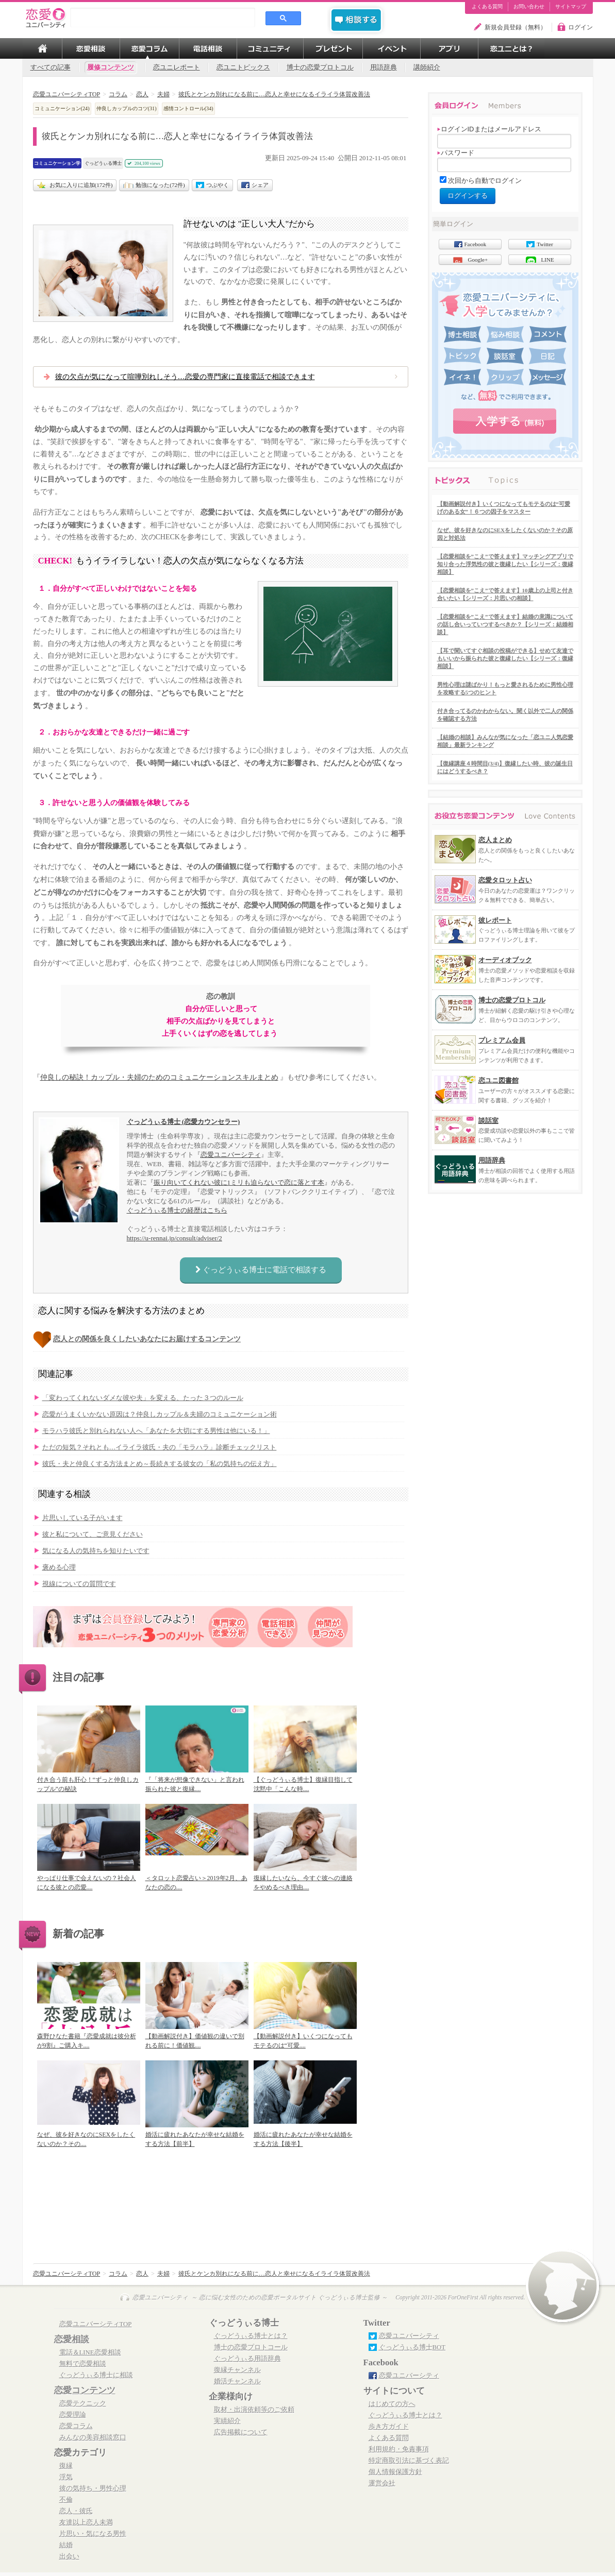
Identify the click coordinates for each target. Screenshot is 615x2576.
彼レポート (495, 920)
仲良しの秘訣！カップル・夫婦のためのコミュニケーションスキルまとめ (159, 1077)
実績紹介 (227, 2421)
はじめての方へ (392, 2404)
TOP (42, 48)
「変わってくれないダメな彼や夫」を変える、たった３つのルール (142, 1398)
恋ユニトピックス (243, 67)
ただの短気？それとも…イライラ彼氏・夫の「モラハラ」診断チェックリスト (159, 1447)
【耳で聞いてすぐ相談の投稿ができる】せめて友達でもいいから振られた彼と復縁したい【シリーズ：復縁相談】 (505, 658)
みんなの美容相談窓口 (92, 2437)
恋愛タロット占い (505, 880)
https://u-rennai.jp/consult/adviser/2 (174, 1238)
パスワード (455, 153)
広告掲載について (241, 2432)
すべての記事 (50, 67)
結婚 (66, 2545)
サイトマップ (570, 6)
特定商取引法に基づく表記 (409, 2460)
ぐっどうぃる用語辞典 (247, 2358)
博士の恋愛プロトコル (320, 67)
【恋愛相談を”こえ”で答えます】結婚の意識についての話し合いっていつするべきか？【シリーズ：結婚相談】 (505, 624)
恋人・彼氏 (76, 2511)
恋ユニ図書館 (498, 1080)
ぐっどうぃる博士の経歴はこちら (177, 1210)
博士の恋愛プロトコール (251, 2347)
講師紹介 (426, 67)
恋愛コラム (76, 2426)
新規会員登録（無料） (515, 27)
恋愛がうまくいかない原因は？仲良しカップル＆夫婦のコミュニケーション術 (159, 1414)
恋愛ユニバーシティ (231, 1154)
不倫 (66, 2499)
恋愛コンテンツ (84, 2390)
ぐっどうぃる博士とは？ (251, 2336)
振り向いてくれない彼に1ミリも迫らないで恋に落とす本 (239, 1182)
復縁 (66, 2465)
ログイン (580, 27)
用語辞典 (383, 67)
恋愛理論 (72, 2414)
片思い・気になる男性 (92, 2533)
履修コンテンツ (110, 67)
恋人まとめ (495, 840)
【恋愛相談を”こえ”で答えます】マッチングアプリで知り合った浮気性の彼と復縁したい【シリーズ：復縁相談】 (505, 564)
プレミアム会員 (501, 1040)
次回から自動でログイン (485, 180)
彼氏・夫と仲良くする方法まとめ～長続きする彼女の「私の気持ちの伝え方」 (159, 1464)
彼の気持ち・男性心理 (92, 2488)
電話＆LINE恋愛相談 (90, 2352)
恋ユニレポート (176, 67)
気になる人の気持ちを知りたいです (95, 1551)
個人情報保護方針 (395, 2472)
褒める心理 (59, 1567)
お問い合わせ (528, 6)
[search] (163, 17)
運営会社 (382, 2483)
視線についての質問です (79, 1584)
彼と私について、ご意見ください (92, 1534)
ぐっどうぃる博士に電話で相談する (260, 1270)
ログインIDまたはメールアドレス (489, 129)
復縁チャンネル (237, 2370)
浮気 (66, 2477)
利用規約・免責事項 (399, 2449)
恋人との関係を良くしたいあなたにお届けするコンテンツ (147, 1339)
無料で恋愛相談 (82, 2363)
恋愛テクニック (82, 2403)
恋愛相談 (71, 2339)
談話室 (488, 1120)
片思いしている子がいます (82, 1518)
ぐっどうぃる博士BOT (412, 2347)
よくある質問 (487, 6)
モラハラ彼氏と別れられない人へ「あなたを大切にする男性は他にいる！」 (156, 1431)
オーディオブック (505, 960)
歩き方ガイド (389, 2426)
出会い (69, 2556)
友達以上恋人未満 (86, 2522)
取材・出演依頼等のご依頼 (254, 2409)
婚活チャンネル (237, 2381)
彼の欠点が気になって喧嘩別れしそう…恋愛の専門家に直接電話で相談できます (185, 377)
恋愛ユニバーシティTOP (95, 2324)
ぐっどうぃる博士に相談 (96, 2375)
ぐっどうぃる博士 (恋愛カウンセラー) (183, 1121)
